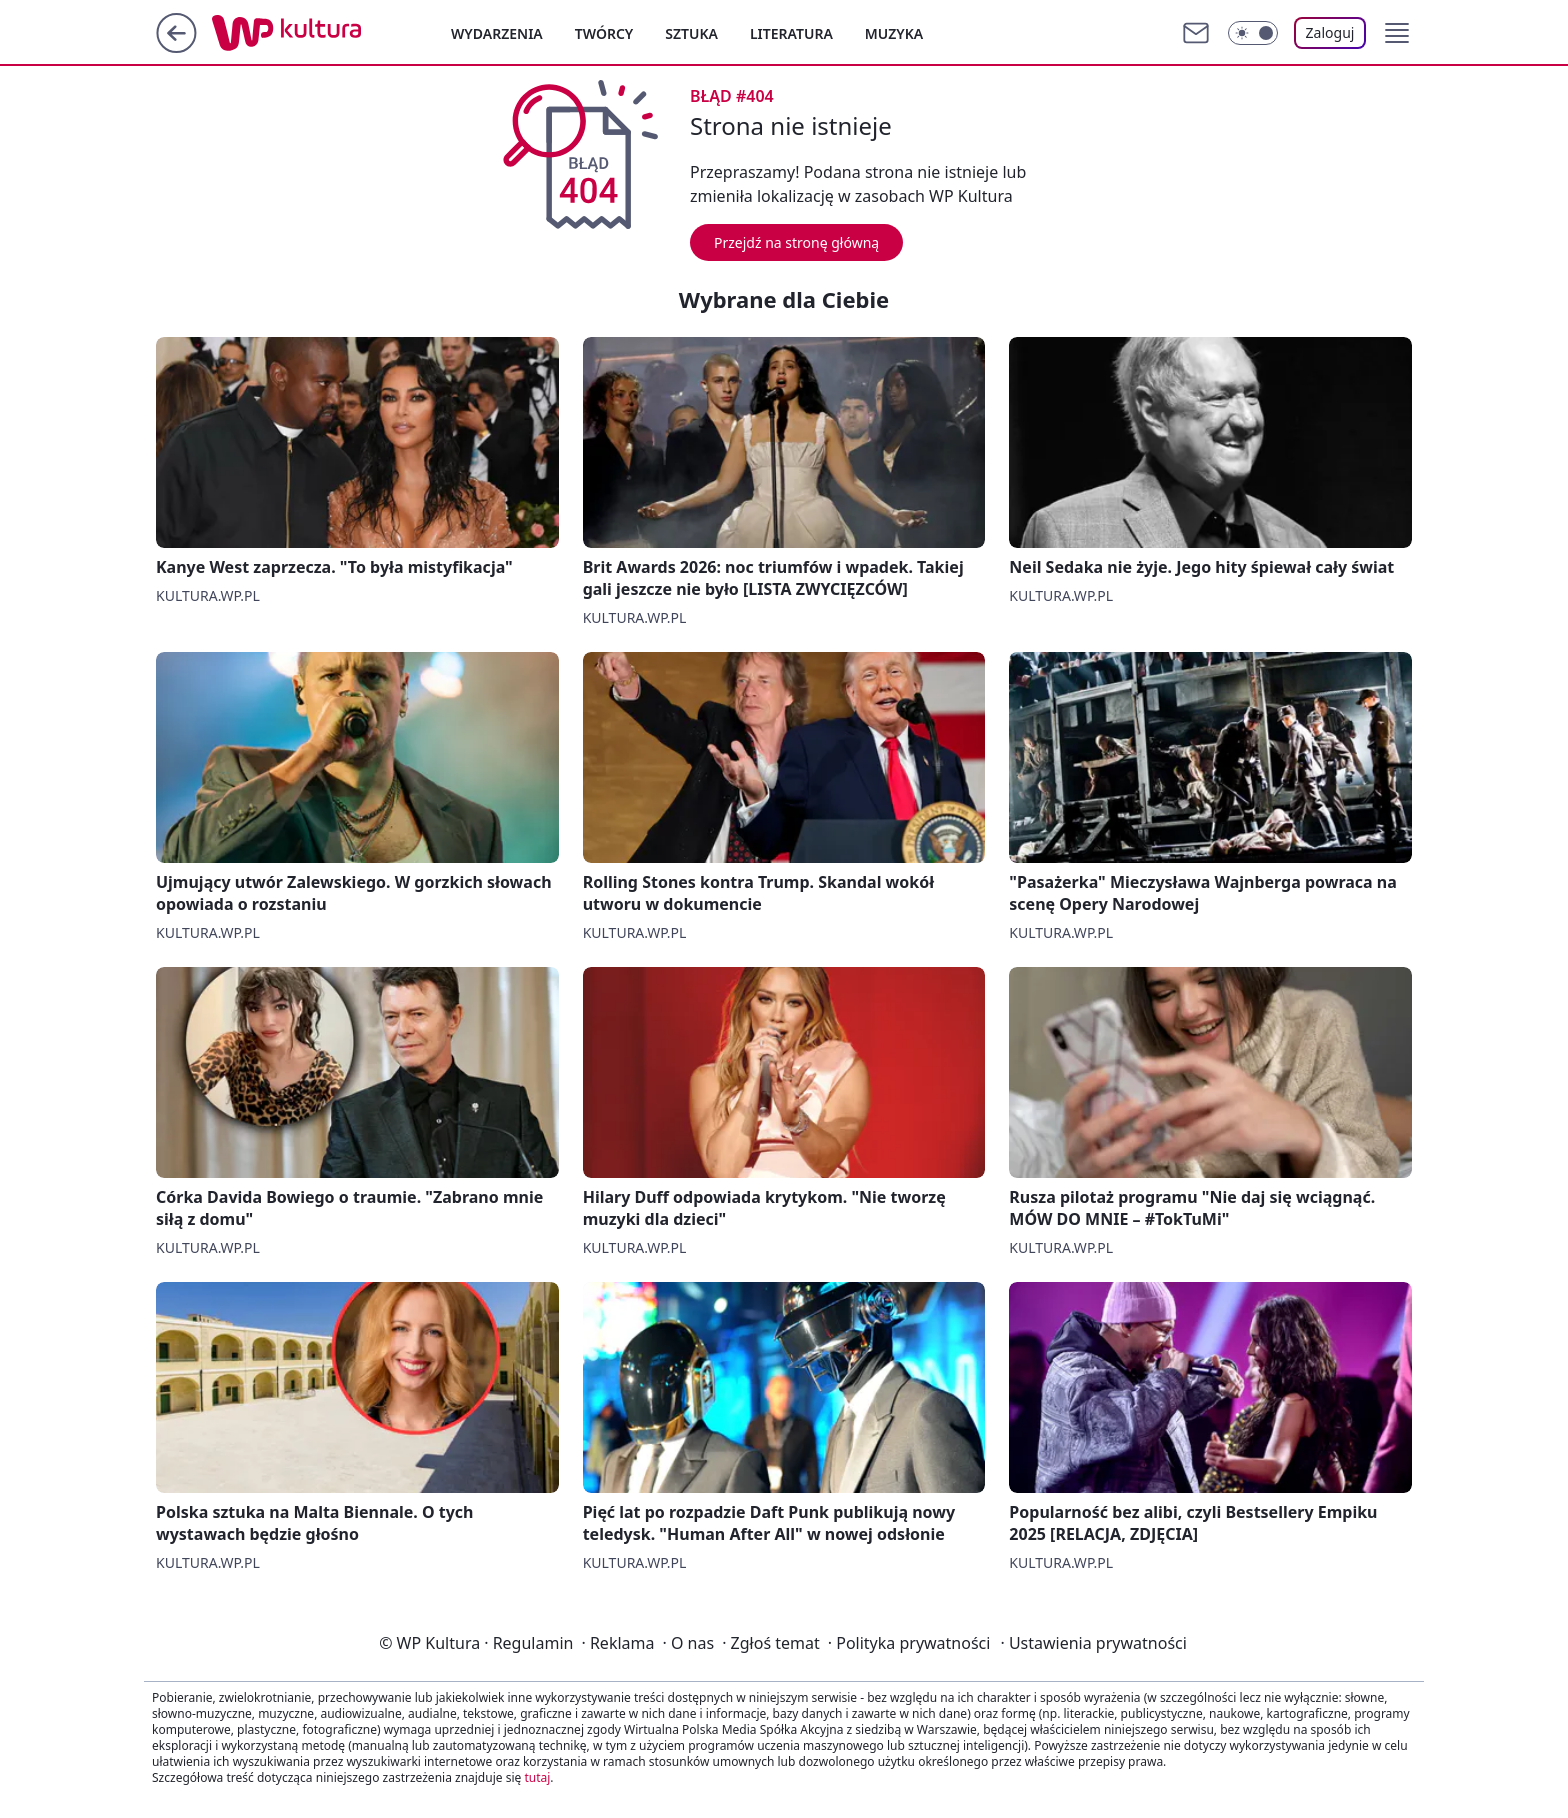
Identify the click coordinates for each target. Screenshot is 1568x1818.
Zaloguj (1330, 32)
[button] (1397, 33)
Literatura (791, 33)
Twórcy (604, 33)
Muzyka (894, 33)
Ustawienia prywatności (1093, 1643)
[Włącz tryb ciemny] (1253, 33)
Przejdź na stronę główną (796, 242)
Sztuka (691, 33)
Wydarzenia (497, 33)
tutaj (537, 1777)
